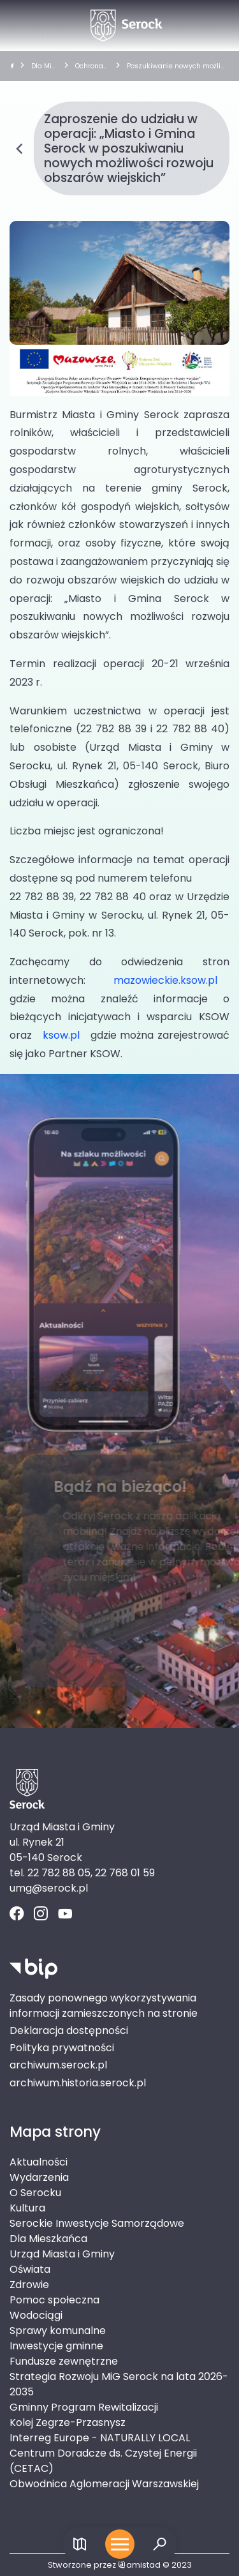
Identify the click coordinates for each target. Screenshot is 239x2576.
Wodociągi (36, 2315)
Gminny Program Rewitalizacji (84, 2407)
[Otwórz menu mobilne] (119, 2544)
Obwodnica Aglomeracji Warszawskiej (104, 2483)
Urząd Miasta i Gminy (62, 2254)
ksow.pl (61, 1035)
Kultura (27, 2208)
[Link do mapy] (80, 2544)
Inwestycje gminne (56, 2346)
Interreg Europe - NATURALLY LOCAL (100, 2437)
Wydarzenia (39, 2177)
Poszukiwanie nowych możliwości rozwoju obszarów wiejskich (177, 66)
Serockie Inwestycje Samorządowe (97, 2223)
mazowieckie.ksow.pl (165, 980)
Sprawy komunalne (58, 2330)
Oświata (30, 2269)
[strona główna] (11, 66)
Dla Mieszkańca (43, 66)
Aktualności (39, 2162)
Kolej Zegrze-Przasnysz (68, 2422)
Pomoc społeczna (54, 2300)
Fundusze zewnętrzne (64, 2361)
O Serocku (35, 2192)
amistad (139, 2564)
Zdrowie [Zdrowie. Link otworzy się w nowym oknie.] (29, 2284)
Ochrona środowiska (91, 66)
